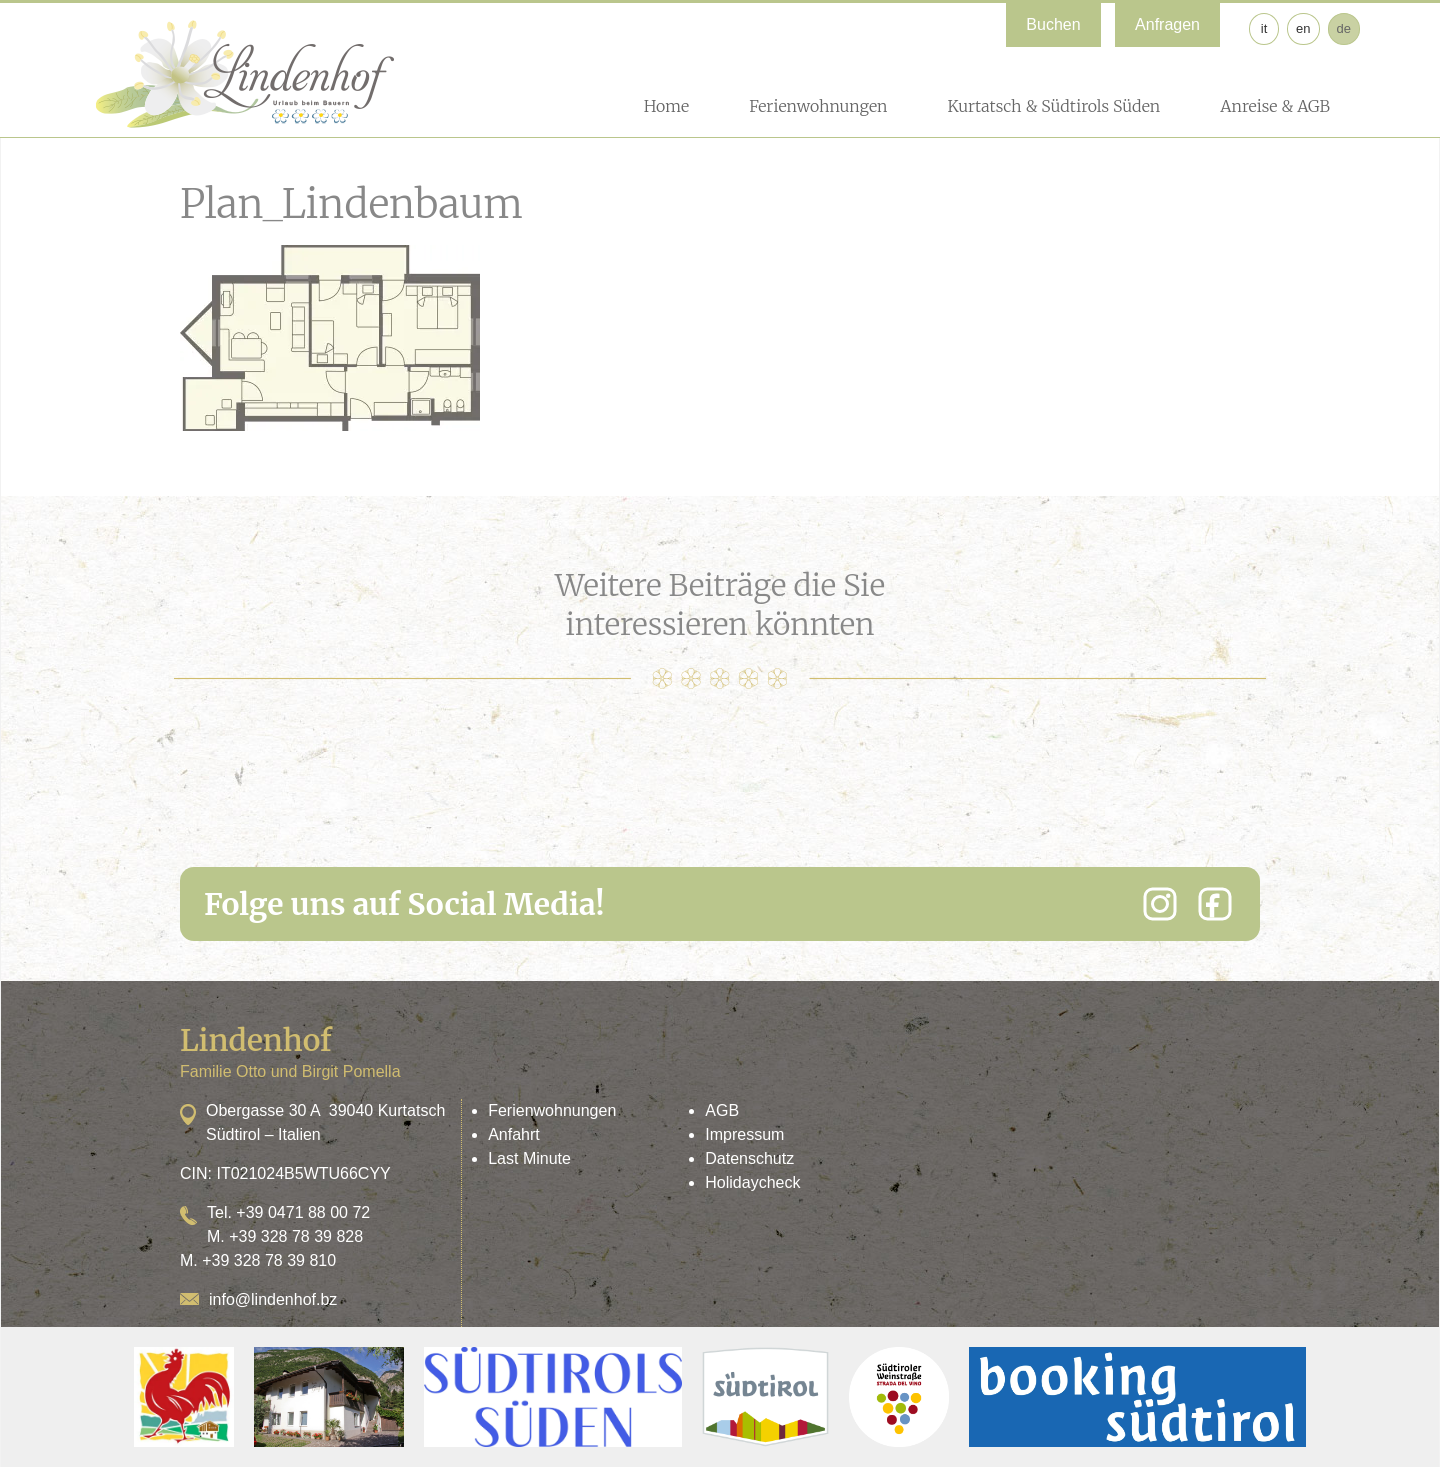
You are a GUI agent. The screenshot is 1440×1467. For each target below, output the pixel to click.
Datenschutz (749, 1158)
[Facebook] (1215, 904)
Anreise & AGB (1275, 106)
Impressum (744, 1134)
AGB (722, 1110)
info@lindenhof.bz (273, 1299)
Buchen (1053, 24)
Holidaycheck (752, 1182)
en (1303, 28)
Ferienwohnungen (818, 106)
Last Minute (529, 1158)
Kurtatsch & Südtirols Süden (1053, 106)
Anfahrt (514, 1134)
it (1264, 28)
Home (666, 106)
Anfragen (1167, 24)
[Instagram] (1160, 904)
